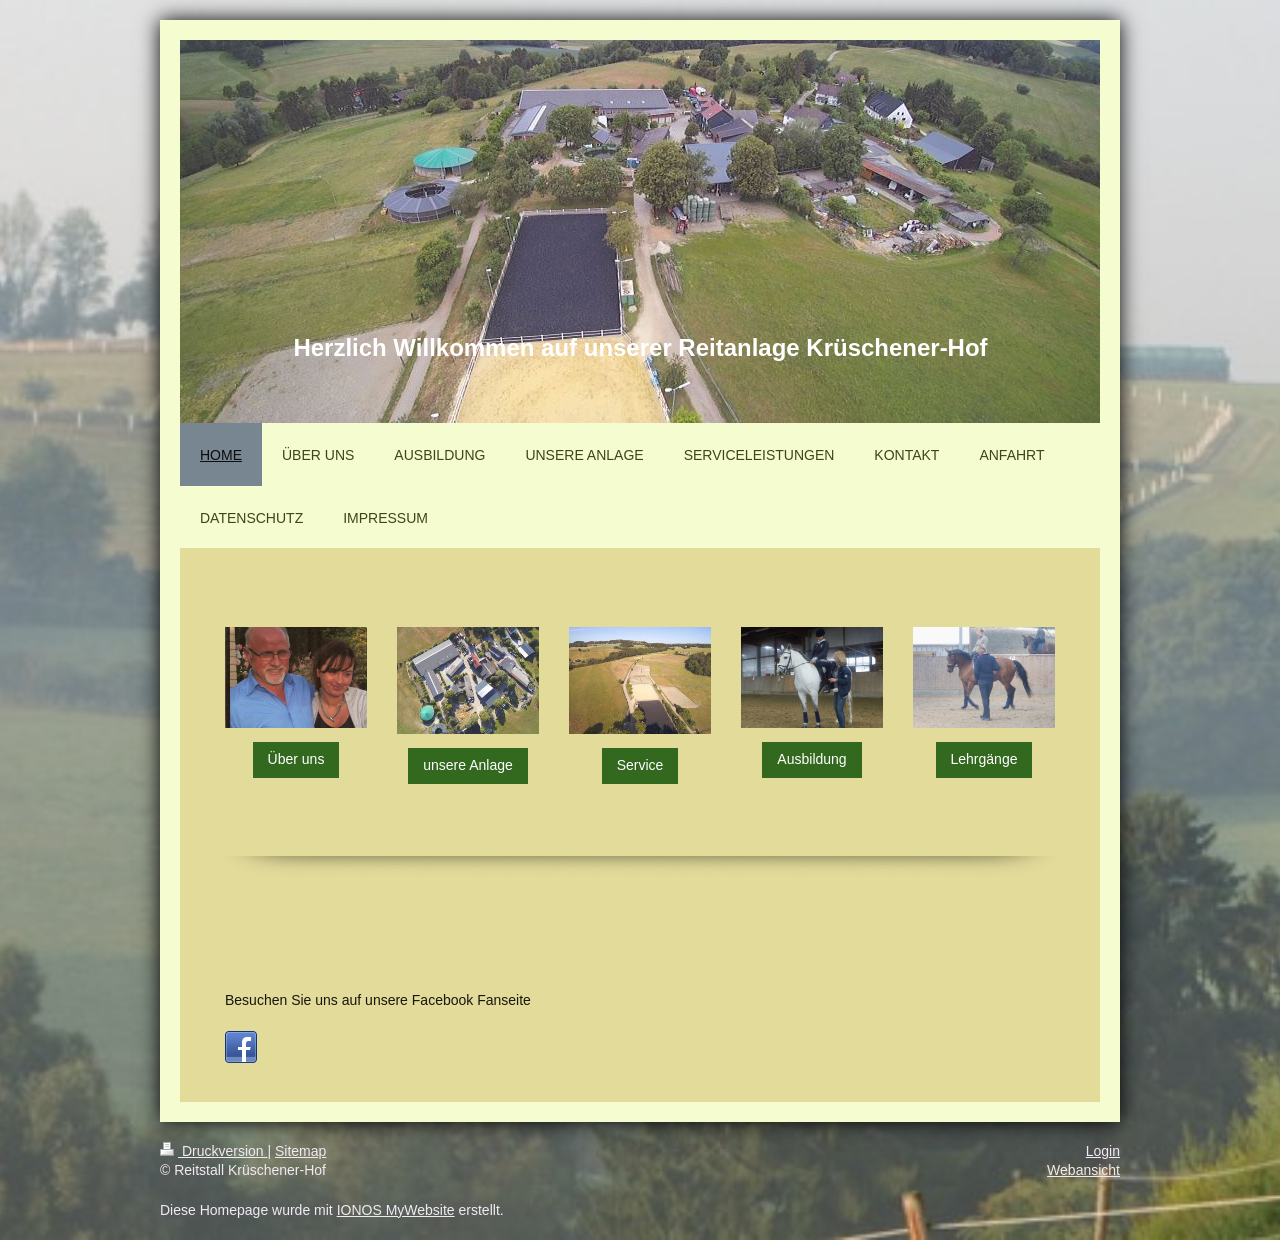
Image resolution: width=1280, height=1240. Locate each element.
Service (640, 765)
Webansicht (1083, 1170)
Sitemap (300, 1151)
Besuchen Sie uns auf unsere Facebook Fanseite (378, 1000)
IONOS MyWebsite (396, 1210)
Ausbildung (811, 759)
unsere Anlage (468, 765)
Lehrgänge (984, 759)
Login (1103, 1151)
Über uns (296, 759)
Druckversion (213, 1151)
